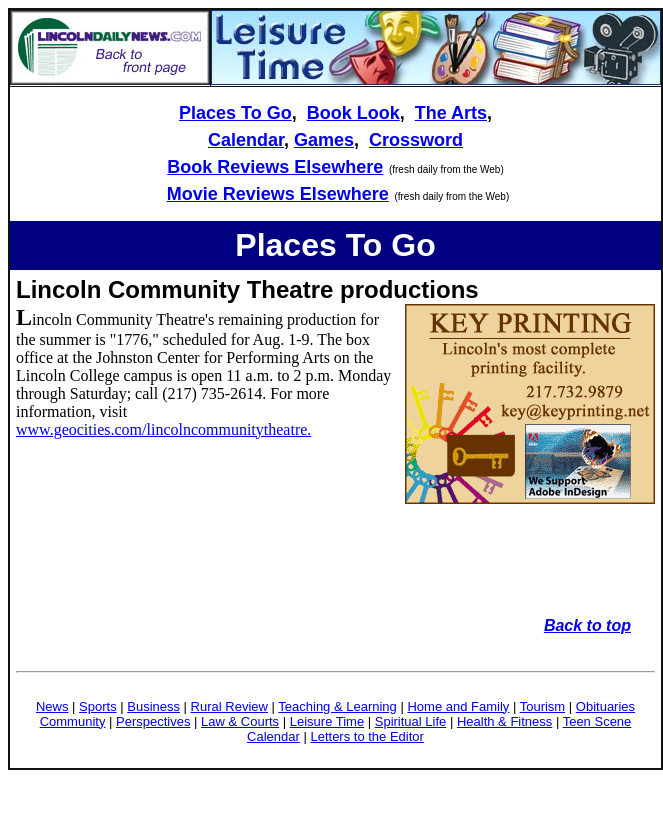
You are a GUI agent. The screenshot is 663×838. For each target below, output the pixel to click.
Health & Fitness (504, 721)
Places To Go (235, 113)
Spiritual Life (411, 721)
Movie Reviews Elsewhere (278, 194)
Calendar (246, 140)
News (52, 706)
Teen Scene (597, 721)
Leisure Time (327, 721)
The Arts (451, 113)
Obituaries (605, 706)
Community (73, 721)
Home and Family (458, 706)
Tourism (543, 706)
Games (324, 140)
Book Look (353, 113)
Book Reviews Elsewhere (275, 167)
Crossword (416, 140)
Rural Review (229, 706)
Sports (98, 706)
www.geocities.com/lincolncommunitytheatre (161, 429)
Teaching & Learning (337, 706)
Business (153, 706)
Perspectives (153, 721)
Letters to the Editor (366, 736)
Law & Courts (240, 721)
